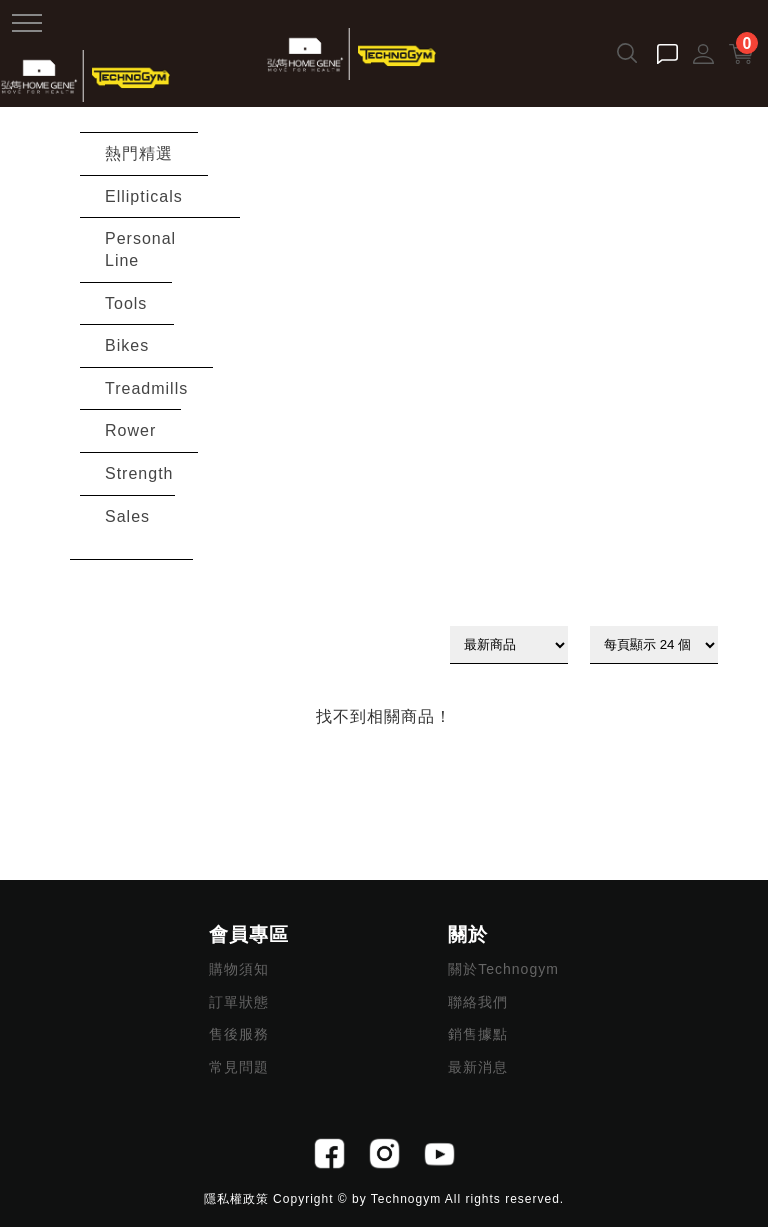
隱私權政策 (236, 1199)
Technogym (406, 1199)
